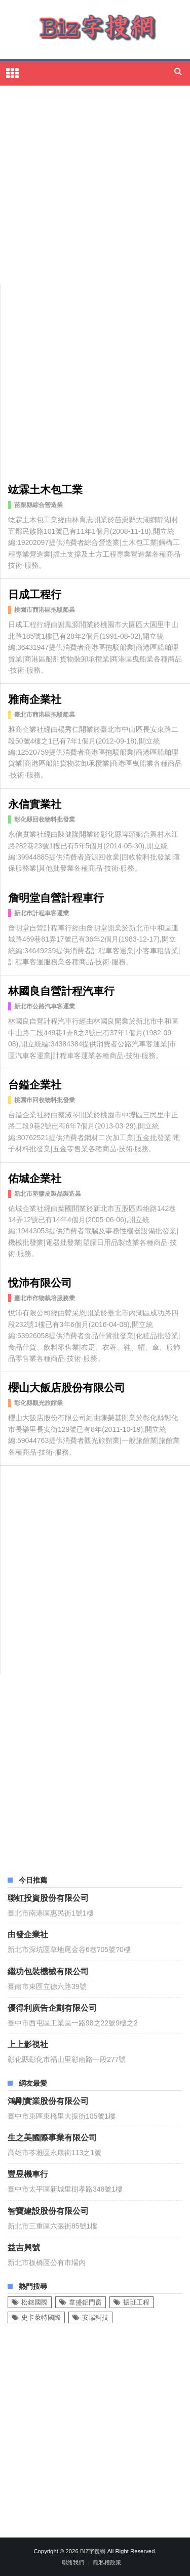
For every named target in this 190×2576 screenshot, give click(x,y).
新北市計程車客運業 (41, 913)
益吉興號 (24, 2247)
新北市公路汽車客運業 (44, 1006)
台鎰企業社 (34, 1083)
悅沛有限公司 (40, 1282)
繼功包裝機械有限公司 (48, 1971)
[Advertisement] (95, 186)
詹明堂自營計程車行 (56, 897)
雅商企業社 (34, 698)
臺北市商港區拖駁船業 (44, 714)
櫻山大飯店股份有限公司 (66, 1386)
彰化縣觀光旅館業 (38, 1403)
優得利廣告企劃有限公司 (52, 2007)
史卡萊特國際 (41, 2317)
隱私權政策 (107, 2562)
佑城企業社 (34, 1177)
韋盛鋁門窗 (85, 2302)
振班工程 (136, 2302)
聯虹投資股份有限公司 (48, 1897)
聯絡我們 (73, 2562)
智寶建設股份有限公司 (48, 2210)
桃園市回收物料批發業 (44, 1100)
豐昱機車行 (28, 2173)
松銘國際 (34, 2302)
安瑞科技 (95, 2317)
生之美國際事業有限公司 (52, 2137)
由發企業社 (28, 1934)
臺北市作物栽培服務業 (44, 1298)
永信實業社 (34, 803)
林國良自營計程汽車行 (61, 990)
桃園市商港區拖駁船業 (44, 609)
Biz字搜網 (93, 2551)
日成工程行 (34, 593)
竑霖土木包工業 (45, 488)
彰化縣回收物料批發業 (44, 819)
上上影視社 (28, 2044)
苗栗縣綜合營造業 (38, 505)
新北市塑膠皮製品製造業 (47, 1193)
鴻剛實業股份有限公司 (48, 2100)
